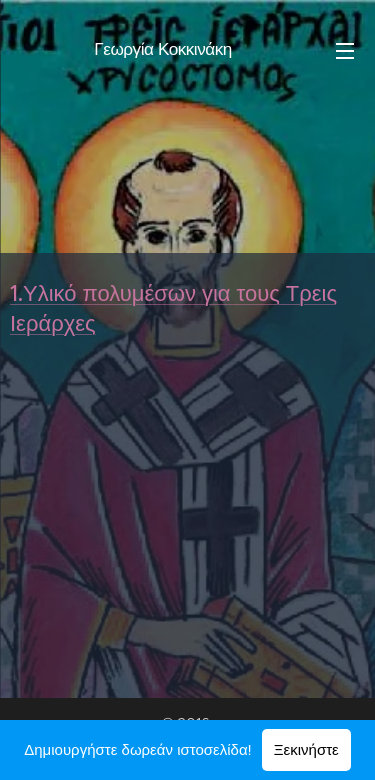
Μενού (345, 51)
